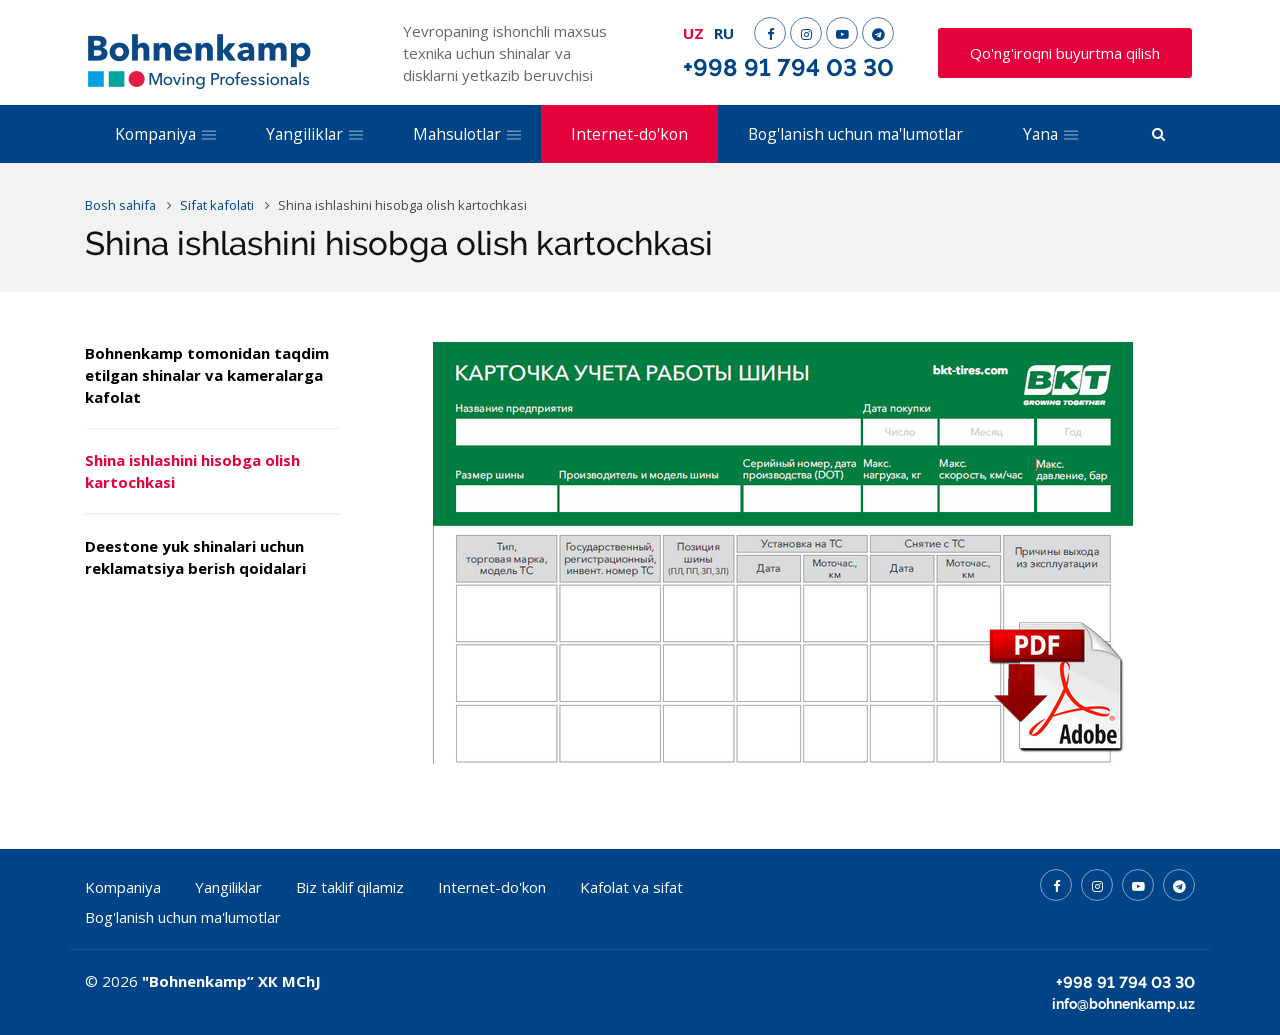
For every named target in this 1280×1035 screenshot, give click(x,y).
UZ (693, 33)
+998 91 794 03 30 (788, 67)
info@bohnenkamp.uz (1123, 1004)
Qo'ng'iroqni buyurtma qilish (1065, 53)
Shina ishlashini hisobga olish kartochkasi (192, 471)
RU (724, 33)
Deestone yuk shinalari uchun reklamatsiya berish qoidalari (195, 557)
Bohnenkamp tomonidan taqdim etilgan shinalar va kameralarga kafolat (207, 375)
